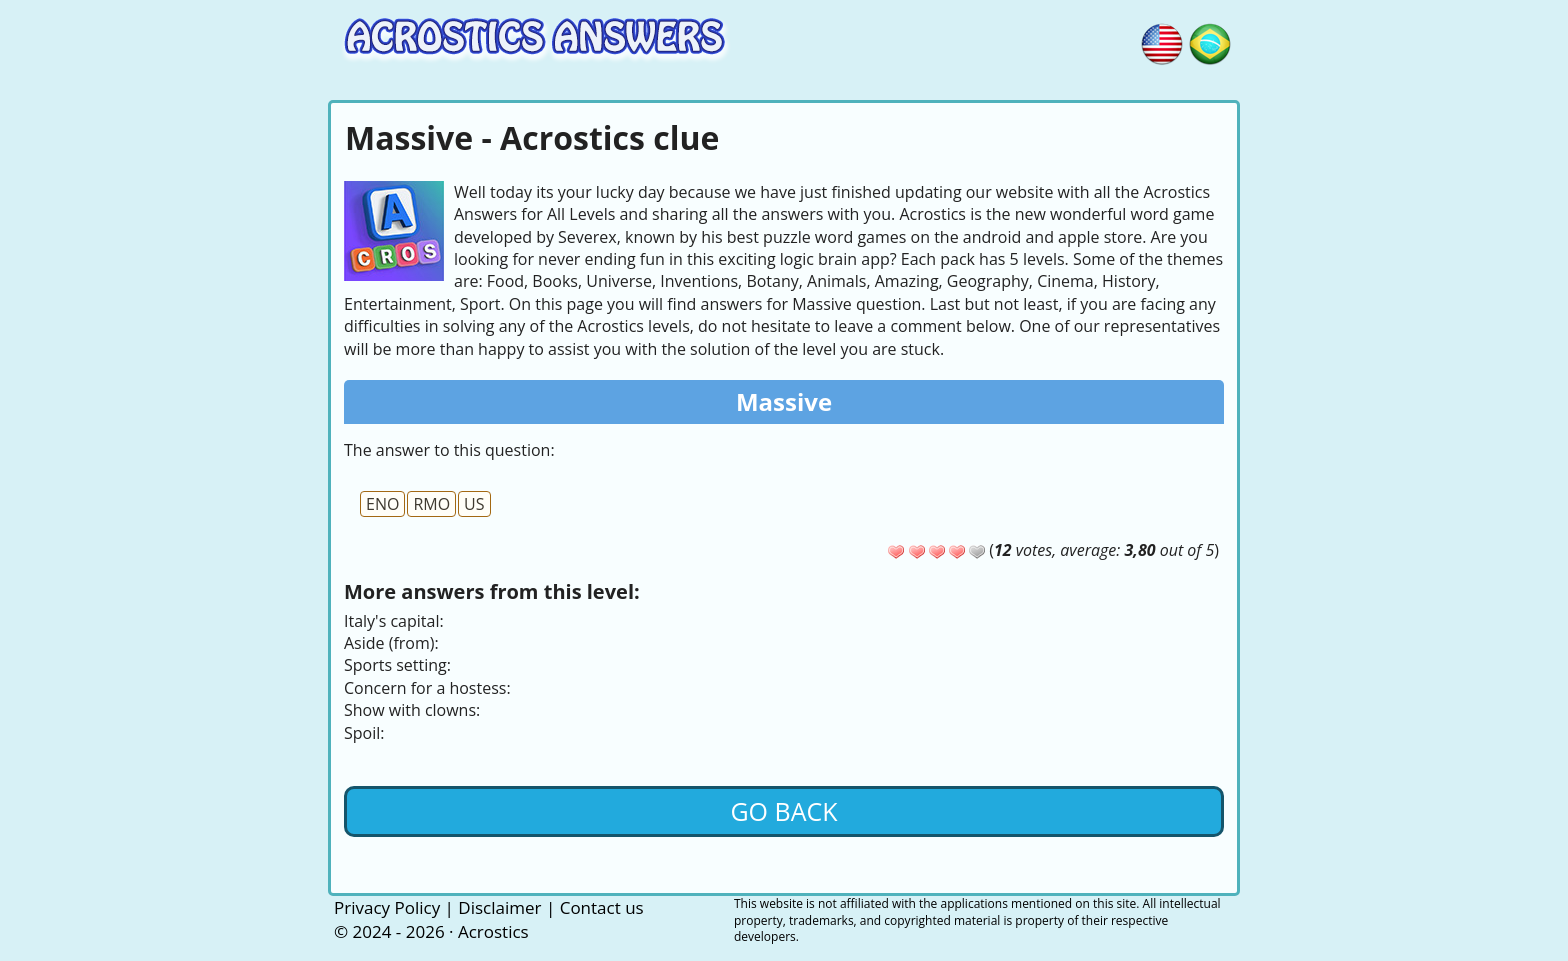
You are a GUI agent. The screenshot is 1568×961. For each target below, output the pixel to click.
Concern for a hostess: (427, 688)
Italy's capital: (394, 621)
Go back (783, 811)
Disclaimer (499, 907)
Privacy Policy (387, 907)
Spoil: (364, 733)
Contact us (602, 907)
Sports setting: (397, 665)
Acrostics (493, 931)
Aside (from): (391, 643)
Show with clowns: (412, 710)
